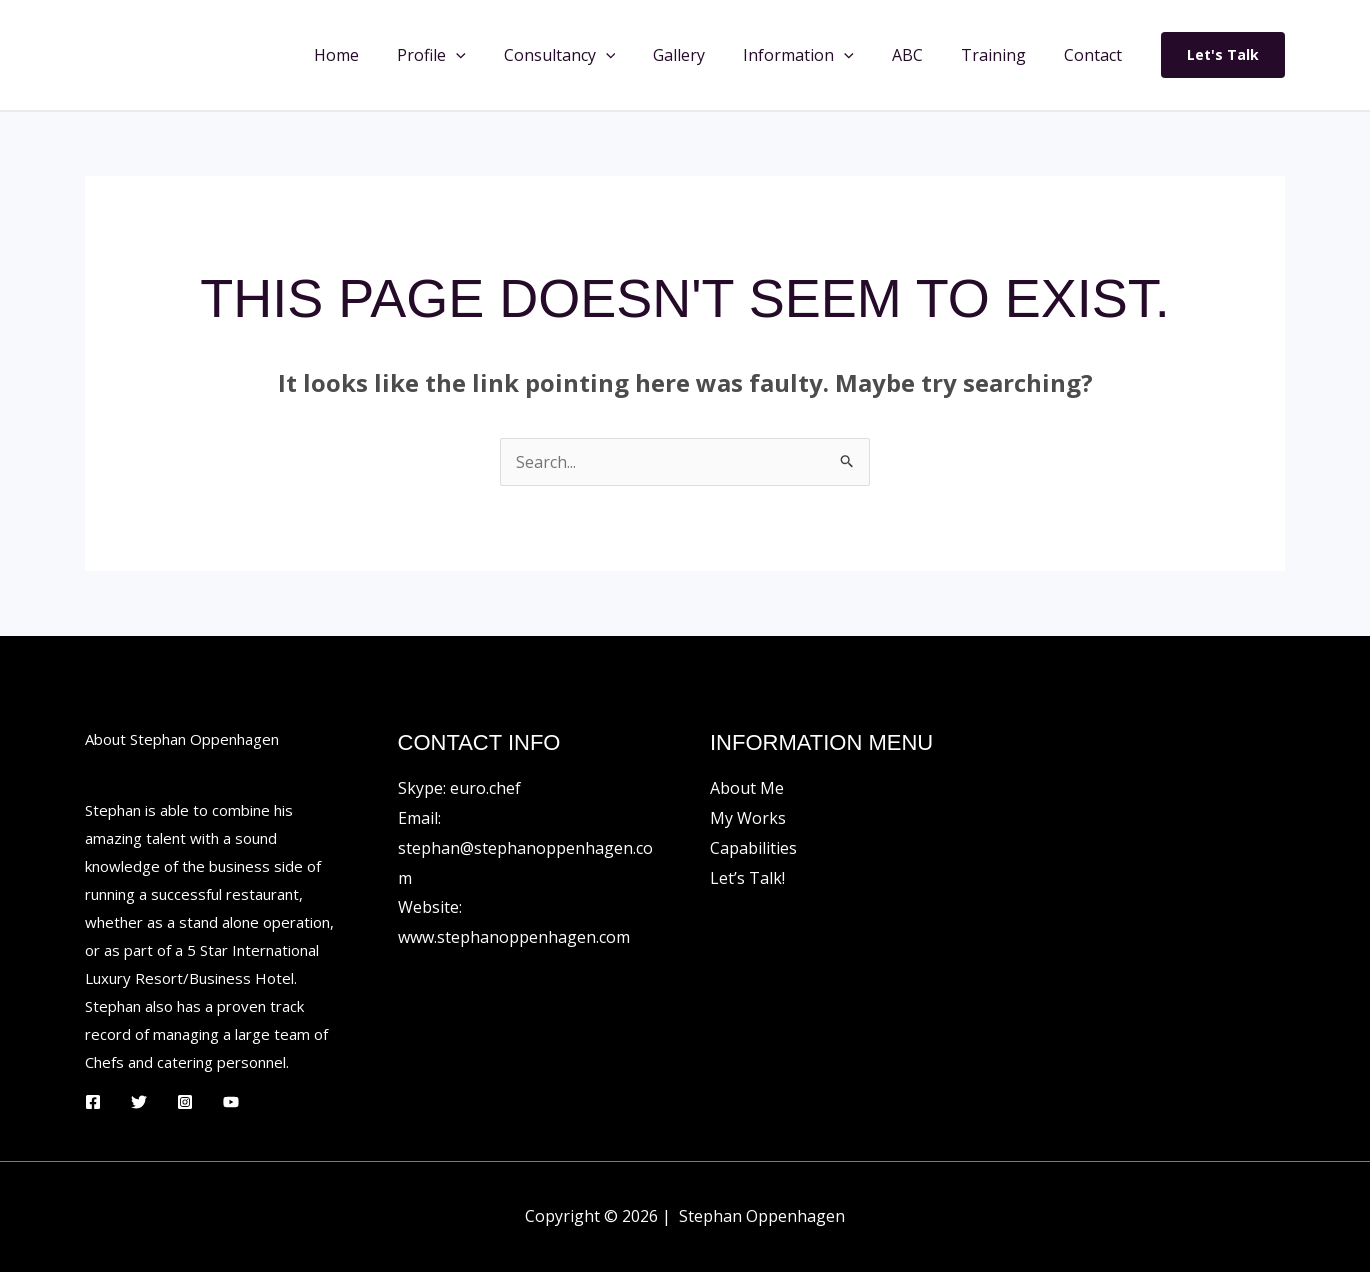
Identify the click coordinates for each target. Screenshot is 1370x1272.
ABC (922, 55)
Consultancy (593, 55)
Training (1002, 55)
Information (819, 55)
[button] (495, 55)
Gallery (706, 55)
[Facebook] (93, 1102)
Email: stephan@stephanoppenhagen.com (525, 847)
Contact (1096, 55)
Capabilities (753, 848)
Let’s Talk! (747, 878)
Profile (470, 55)
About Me (747, 788)
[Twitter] (139, 1102)
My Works (748, 818)
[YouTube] (231, 1102)
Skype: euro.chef (459, 788)
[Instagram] (185, 1102)
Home (381, 55)
